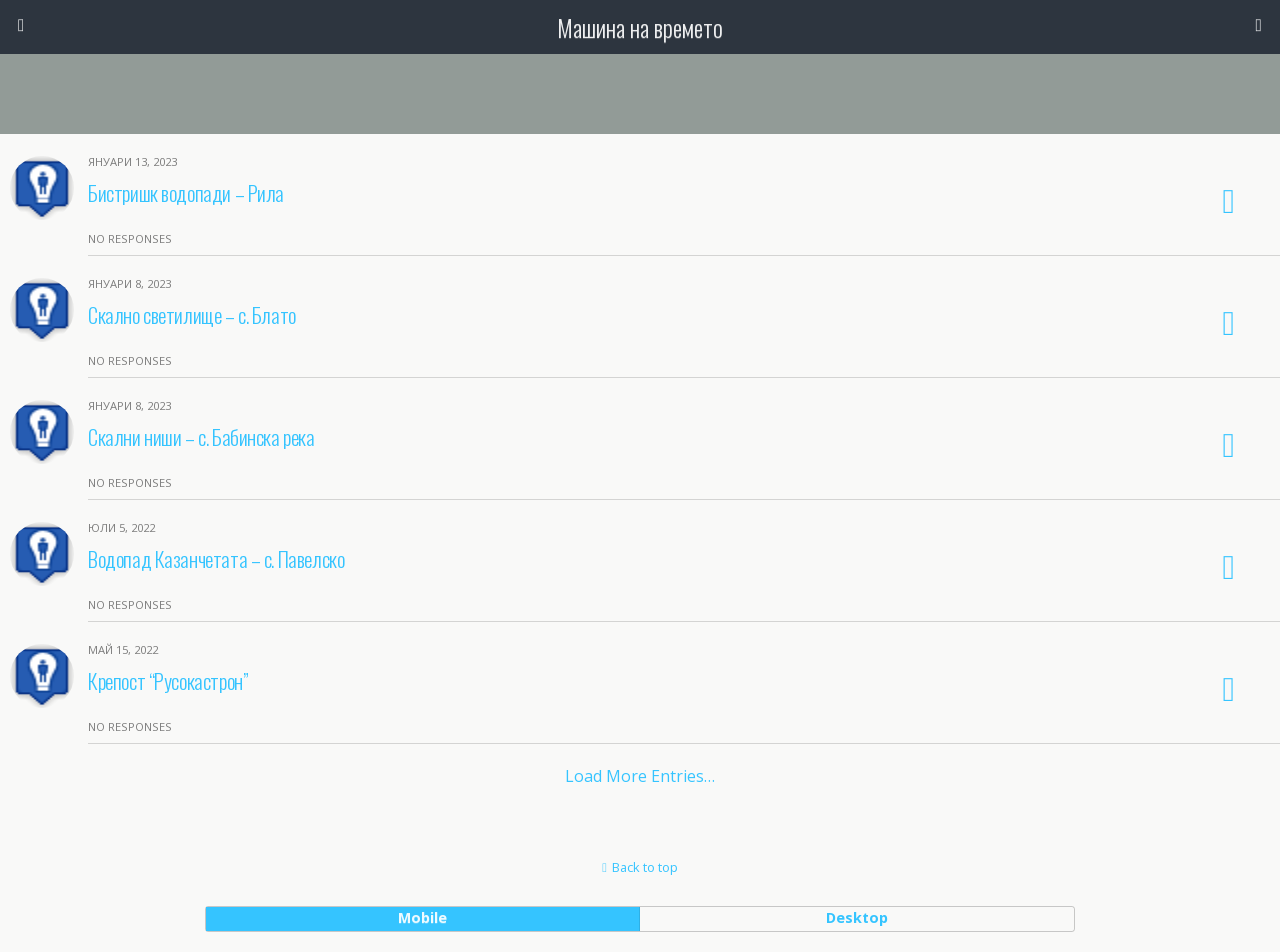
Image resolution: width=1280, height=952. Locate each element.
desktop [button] (857, 917)
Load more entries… (640, 776)
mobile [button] (422, 917)
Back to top (645, 867)
